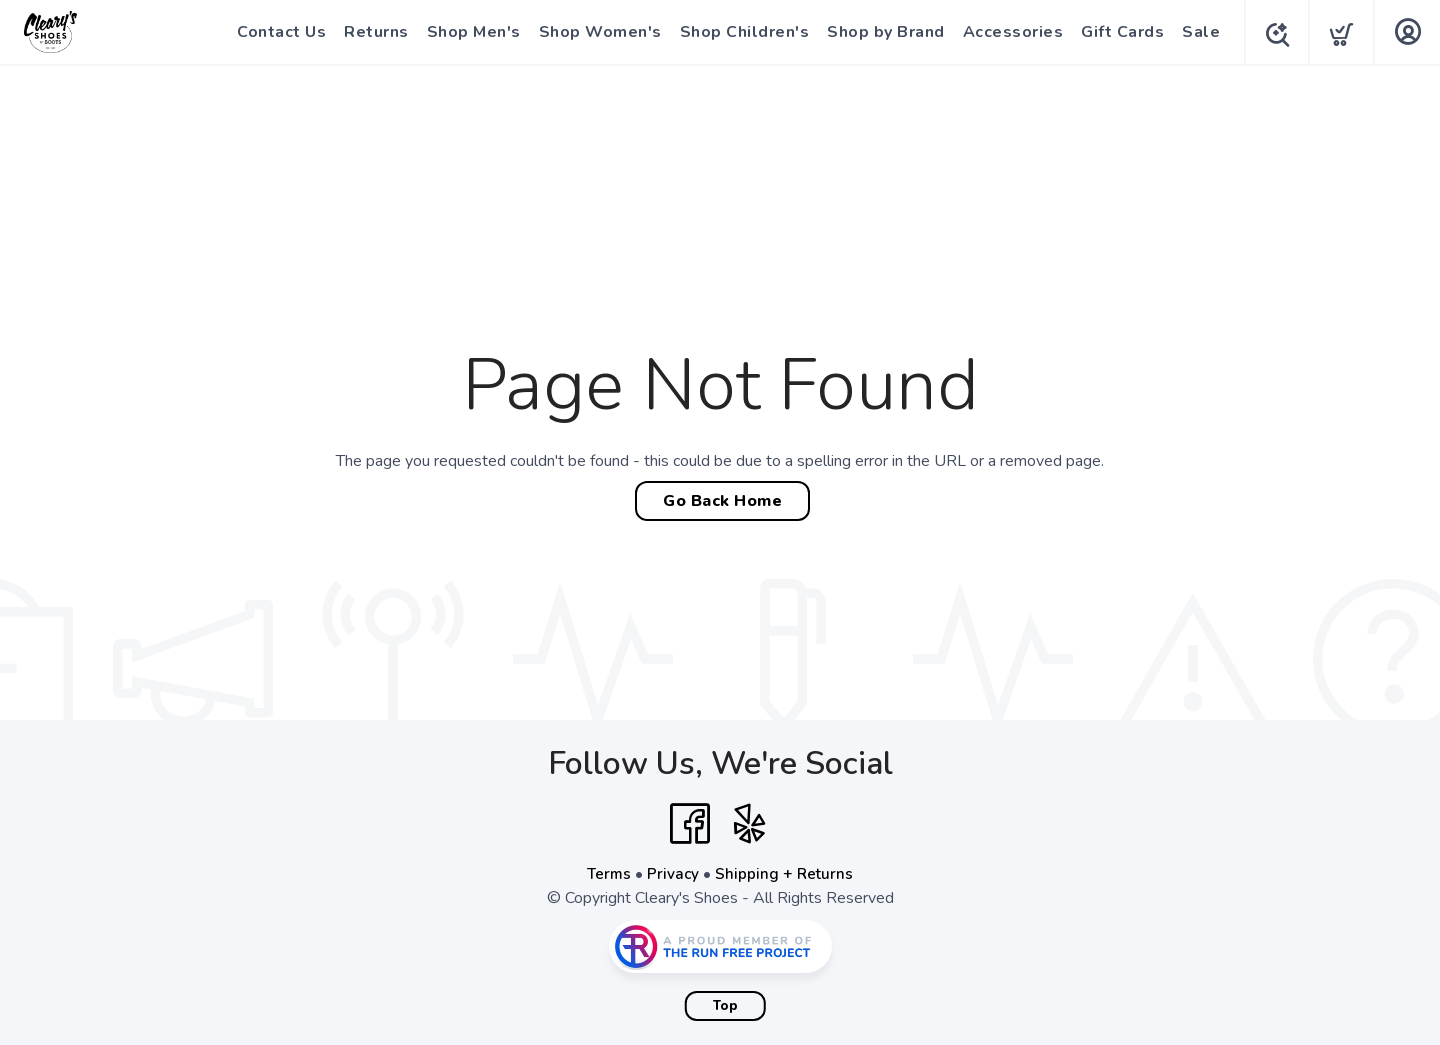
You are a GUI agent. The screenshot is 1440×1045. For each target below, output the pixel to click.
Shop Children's (740, 32)
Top (725, 1006)
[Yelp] (750, 824)
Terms (608, 874)
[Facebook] (690, 824)
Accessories (1008, 32)
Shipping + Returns (786, 874)
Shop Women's (595, 32)
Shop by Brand (881, 32)
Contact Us (276, 32)
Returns (371, 32)
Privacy (673, 874)
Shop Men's (469, 32)
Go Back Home (722, 501)
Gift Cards (1117, 32)
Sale (1196, 32)
